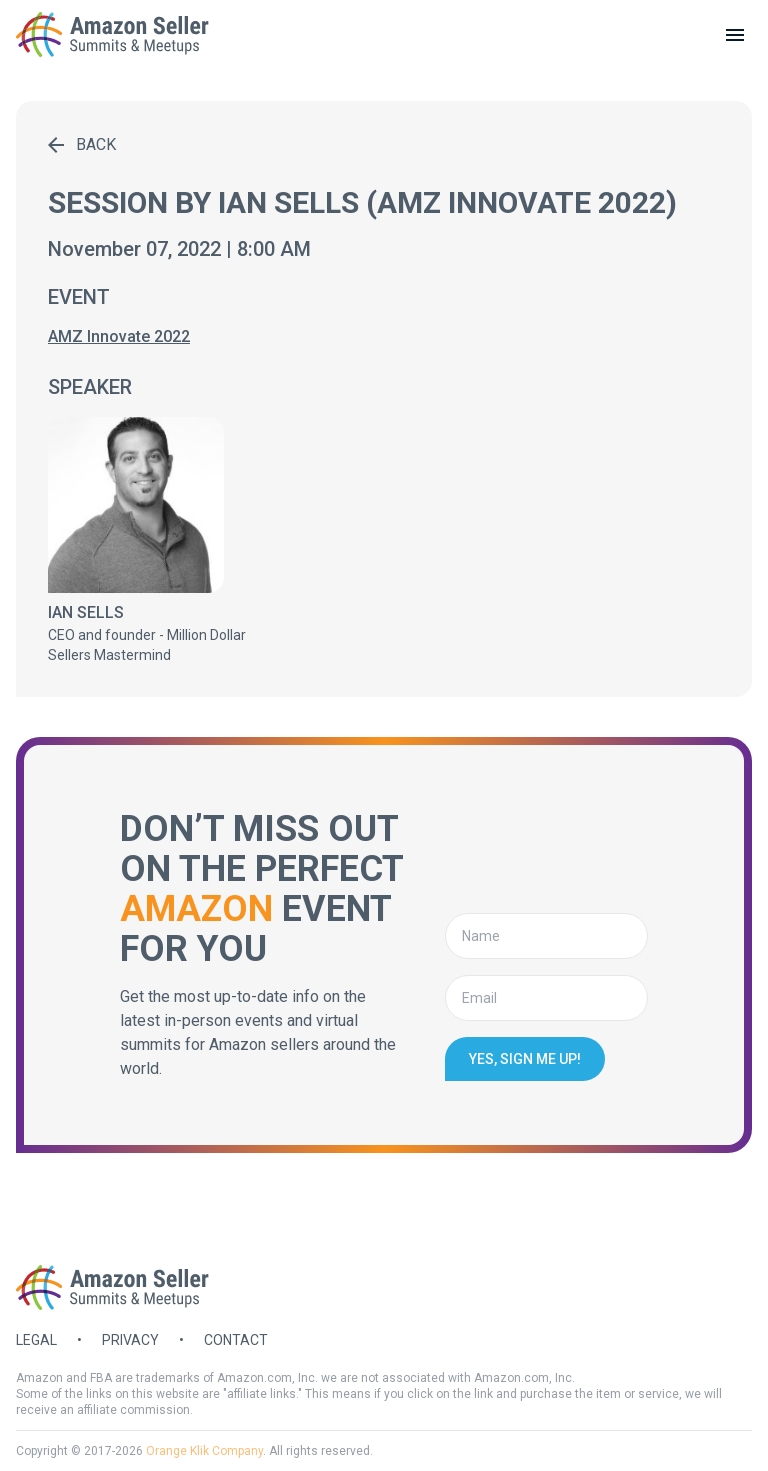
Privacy (130, 1340)
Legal (36, 1340)
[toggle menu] (735, 35)
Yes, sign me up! (525, 1059)
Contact (236, 1340)
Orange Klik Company (204, 1451)
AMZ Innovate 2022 (119, 336)
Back (82, 144)
